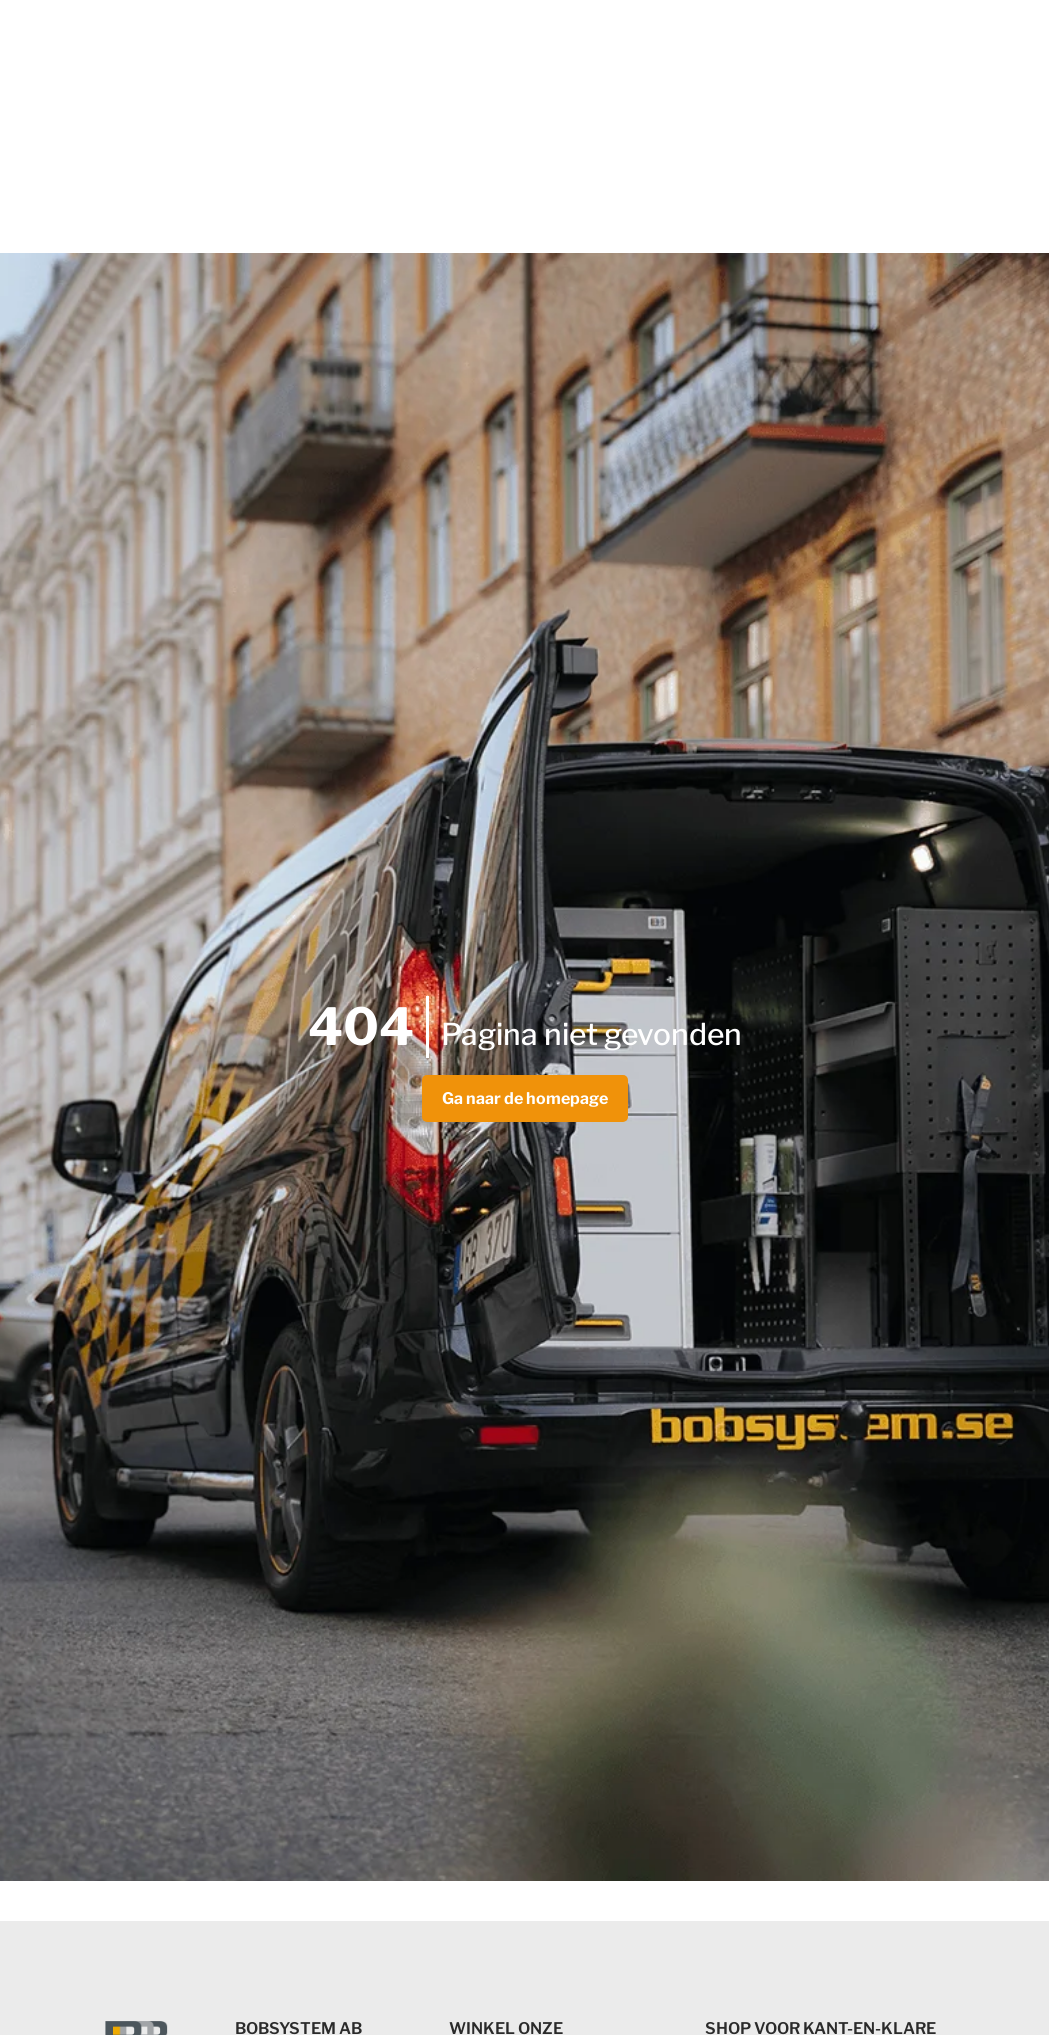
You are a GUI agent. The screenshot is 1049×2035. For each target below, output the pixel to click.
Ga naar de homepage (525, 1098)
